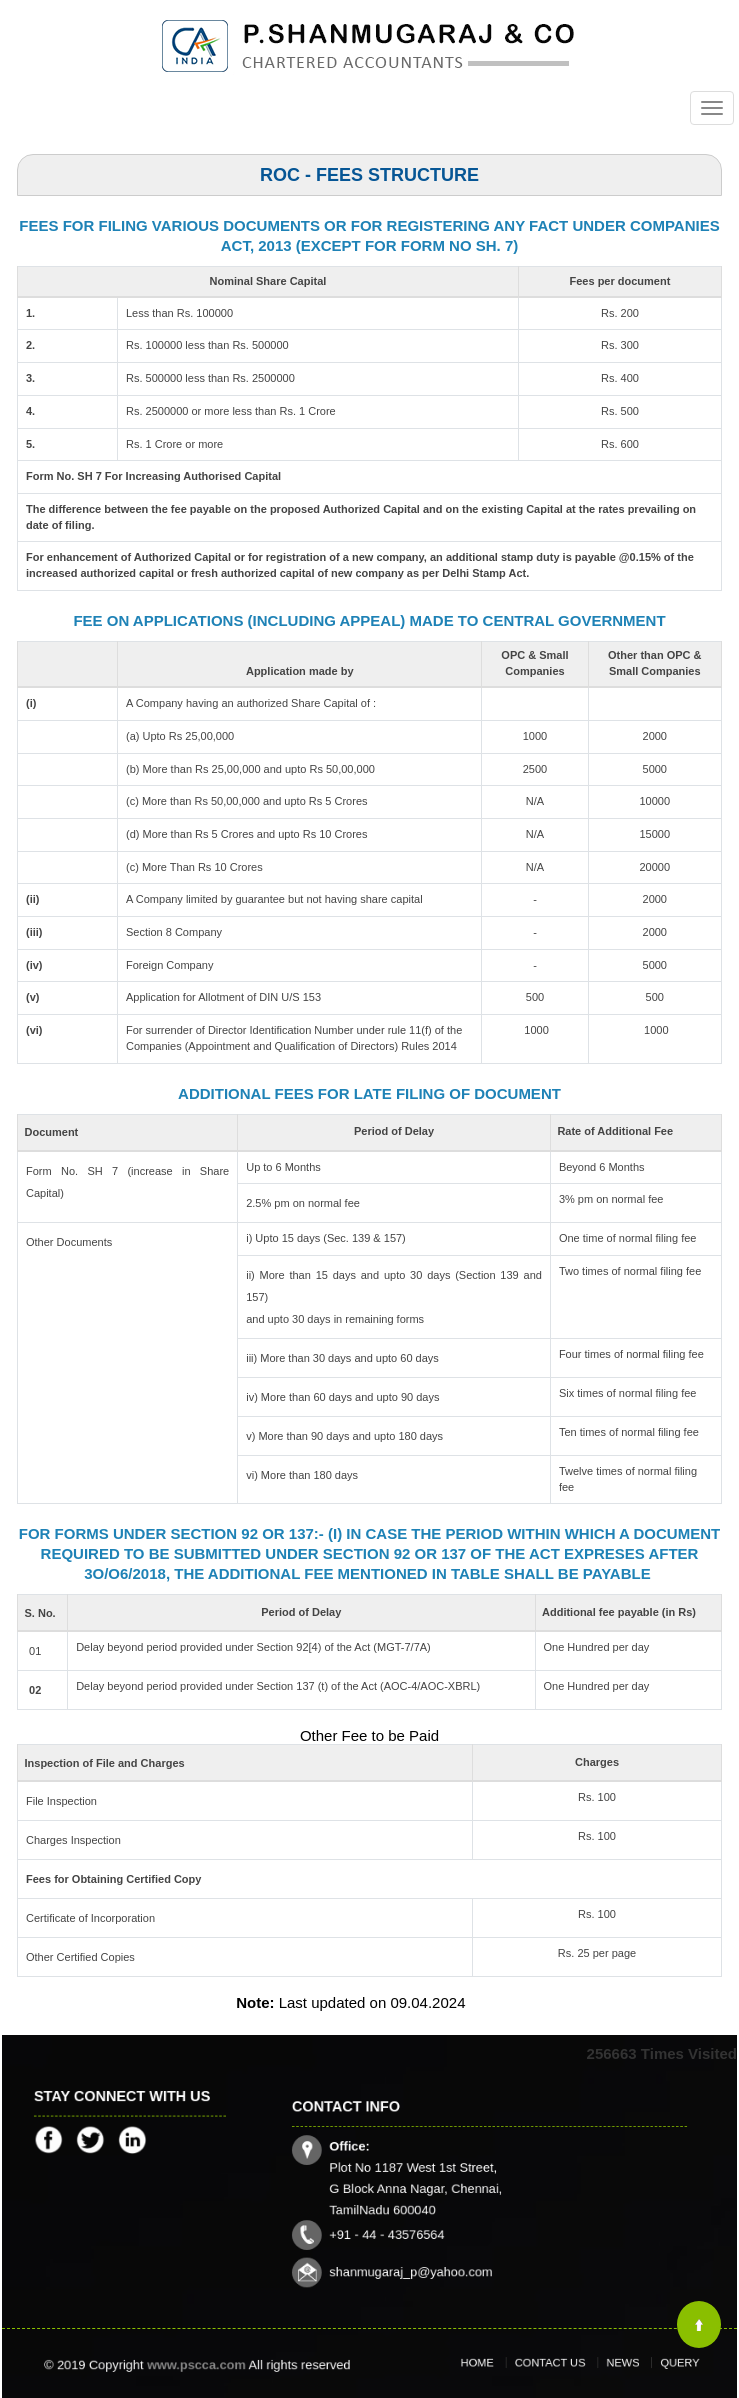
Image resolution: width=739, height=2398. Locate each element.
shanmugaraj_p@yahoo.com (432, 2246)
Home (504, 2363)
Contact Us (555, 2363)
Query (649, 2363)
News (608, 2363)
